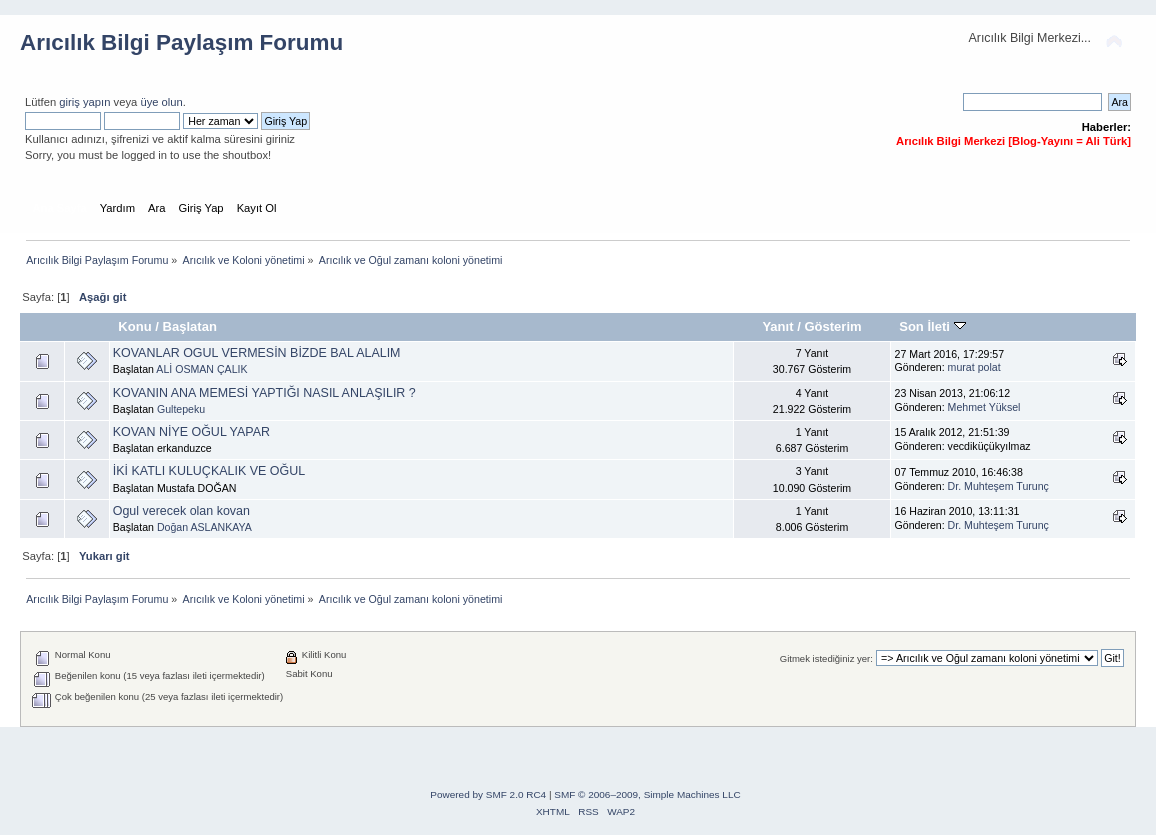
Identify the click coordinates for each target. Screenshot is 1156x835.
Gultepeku (181, 409)
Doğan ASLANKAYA (204, 527)
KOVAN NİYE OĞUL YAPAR (191, 432)
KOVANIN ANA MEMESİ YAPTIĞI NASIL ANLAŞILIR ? (264, 393)
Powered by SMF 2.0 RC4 (488, 794)
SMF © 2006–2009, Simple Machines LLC (647, 794)
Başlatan (190, 326)
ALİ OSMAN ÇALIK (201, 369)
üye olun (161, 102)
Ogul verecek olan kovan (181, 511)
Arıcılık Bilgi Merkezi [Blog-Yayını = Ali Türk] (1013, 141)
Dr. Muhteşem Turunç (998, 486)
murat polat (974, 367)
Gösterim (832, 326)
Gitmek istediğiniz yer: (826, 658)
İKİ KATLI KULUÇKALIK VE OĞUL (209, 471)
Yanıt (777, 326)
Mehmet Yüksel (984, 407)
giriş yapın (84, 102)
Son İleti (932, 326)
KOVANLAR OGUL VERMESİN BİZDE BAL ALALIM (257, 353)
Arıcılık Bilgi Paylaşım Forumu (181, 42)
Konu (134, 326)
